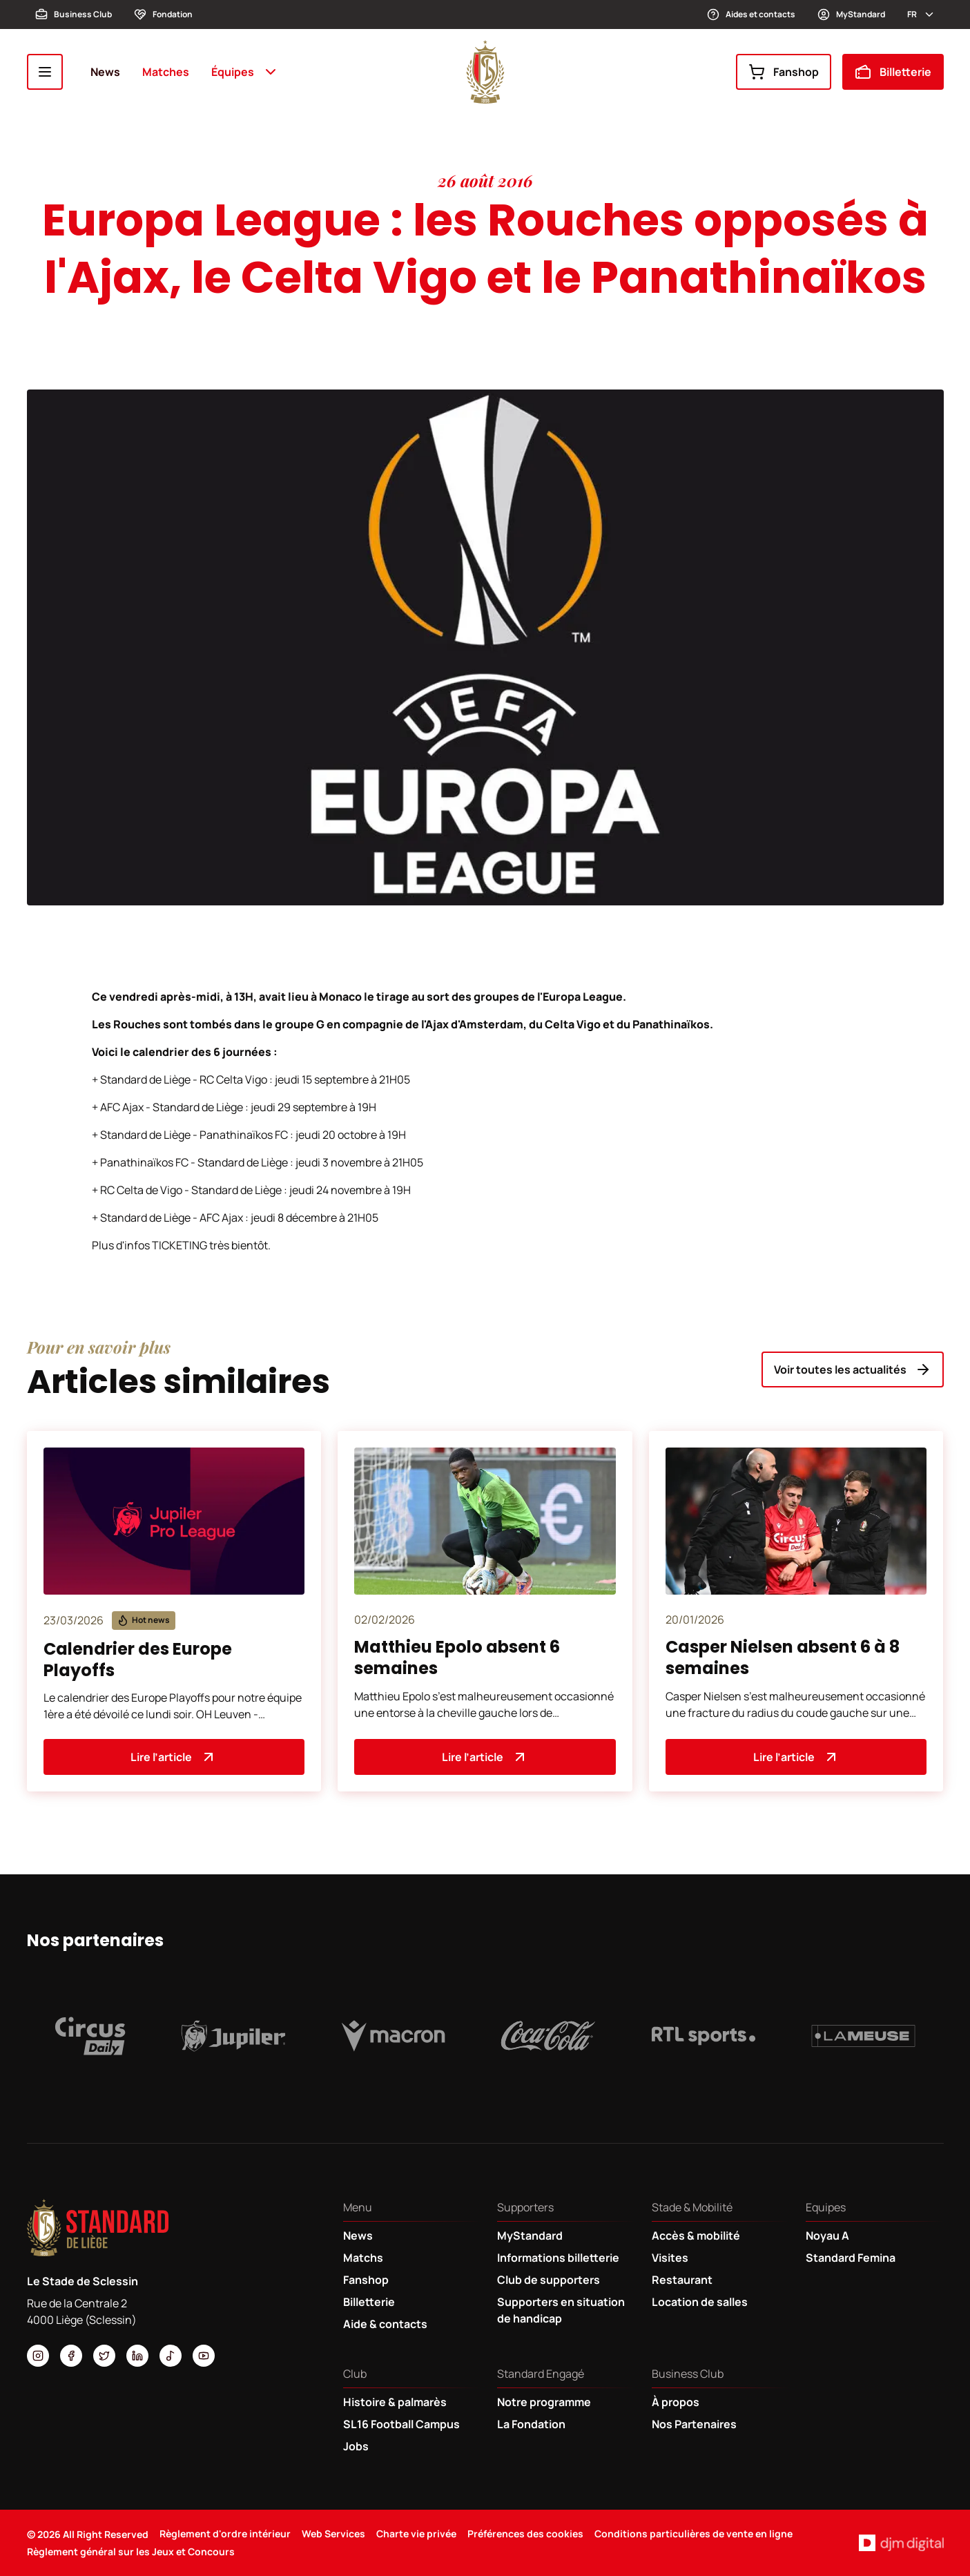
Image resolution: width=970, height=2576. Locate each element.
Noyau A (827, 2235)
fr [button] (921, 14)
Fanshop (783, 72)
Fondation (163, 14)
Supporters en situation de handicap (561, 2310)
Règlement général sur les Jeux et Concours (131, 2551)
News (105, 71)
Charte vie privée (416, 2533)
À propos (675, 2402)
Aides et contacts (751, 14)
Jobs (356, 2446)
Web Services (333, 2533)
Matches (165, 71)
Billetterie (893, 72)
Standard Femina (850, 2257)
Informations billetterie (558, 2257)
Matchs (363, 2257)
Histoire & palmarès (395, 2402)
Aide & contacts (385, 2324)
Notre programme (544, 2402)
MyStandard (851, 14)
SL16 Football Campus (401, 2424)
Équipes (245, 72)
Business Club (73, 14)
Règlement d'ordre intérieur (225, 2533)
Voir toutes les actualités (852, 1369)
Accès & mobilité (696, 2235)
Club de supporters (548, 2279)
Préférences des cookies (525, 2533)
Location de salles (700, 2301)
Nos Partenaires (694, 2424)
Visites (670, 2257)
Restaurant (682, 2279)
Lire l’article (173, 1757)
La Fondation (531, 2424)
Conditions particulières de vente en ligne (693, 2533)
